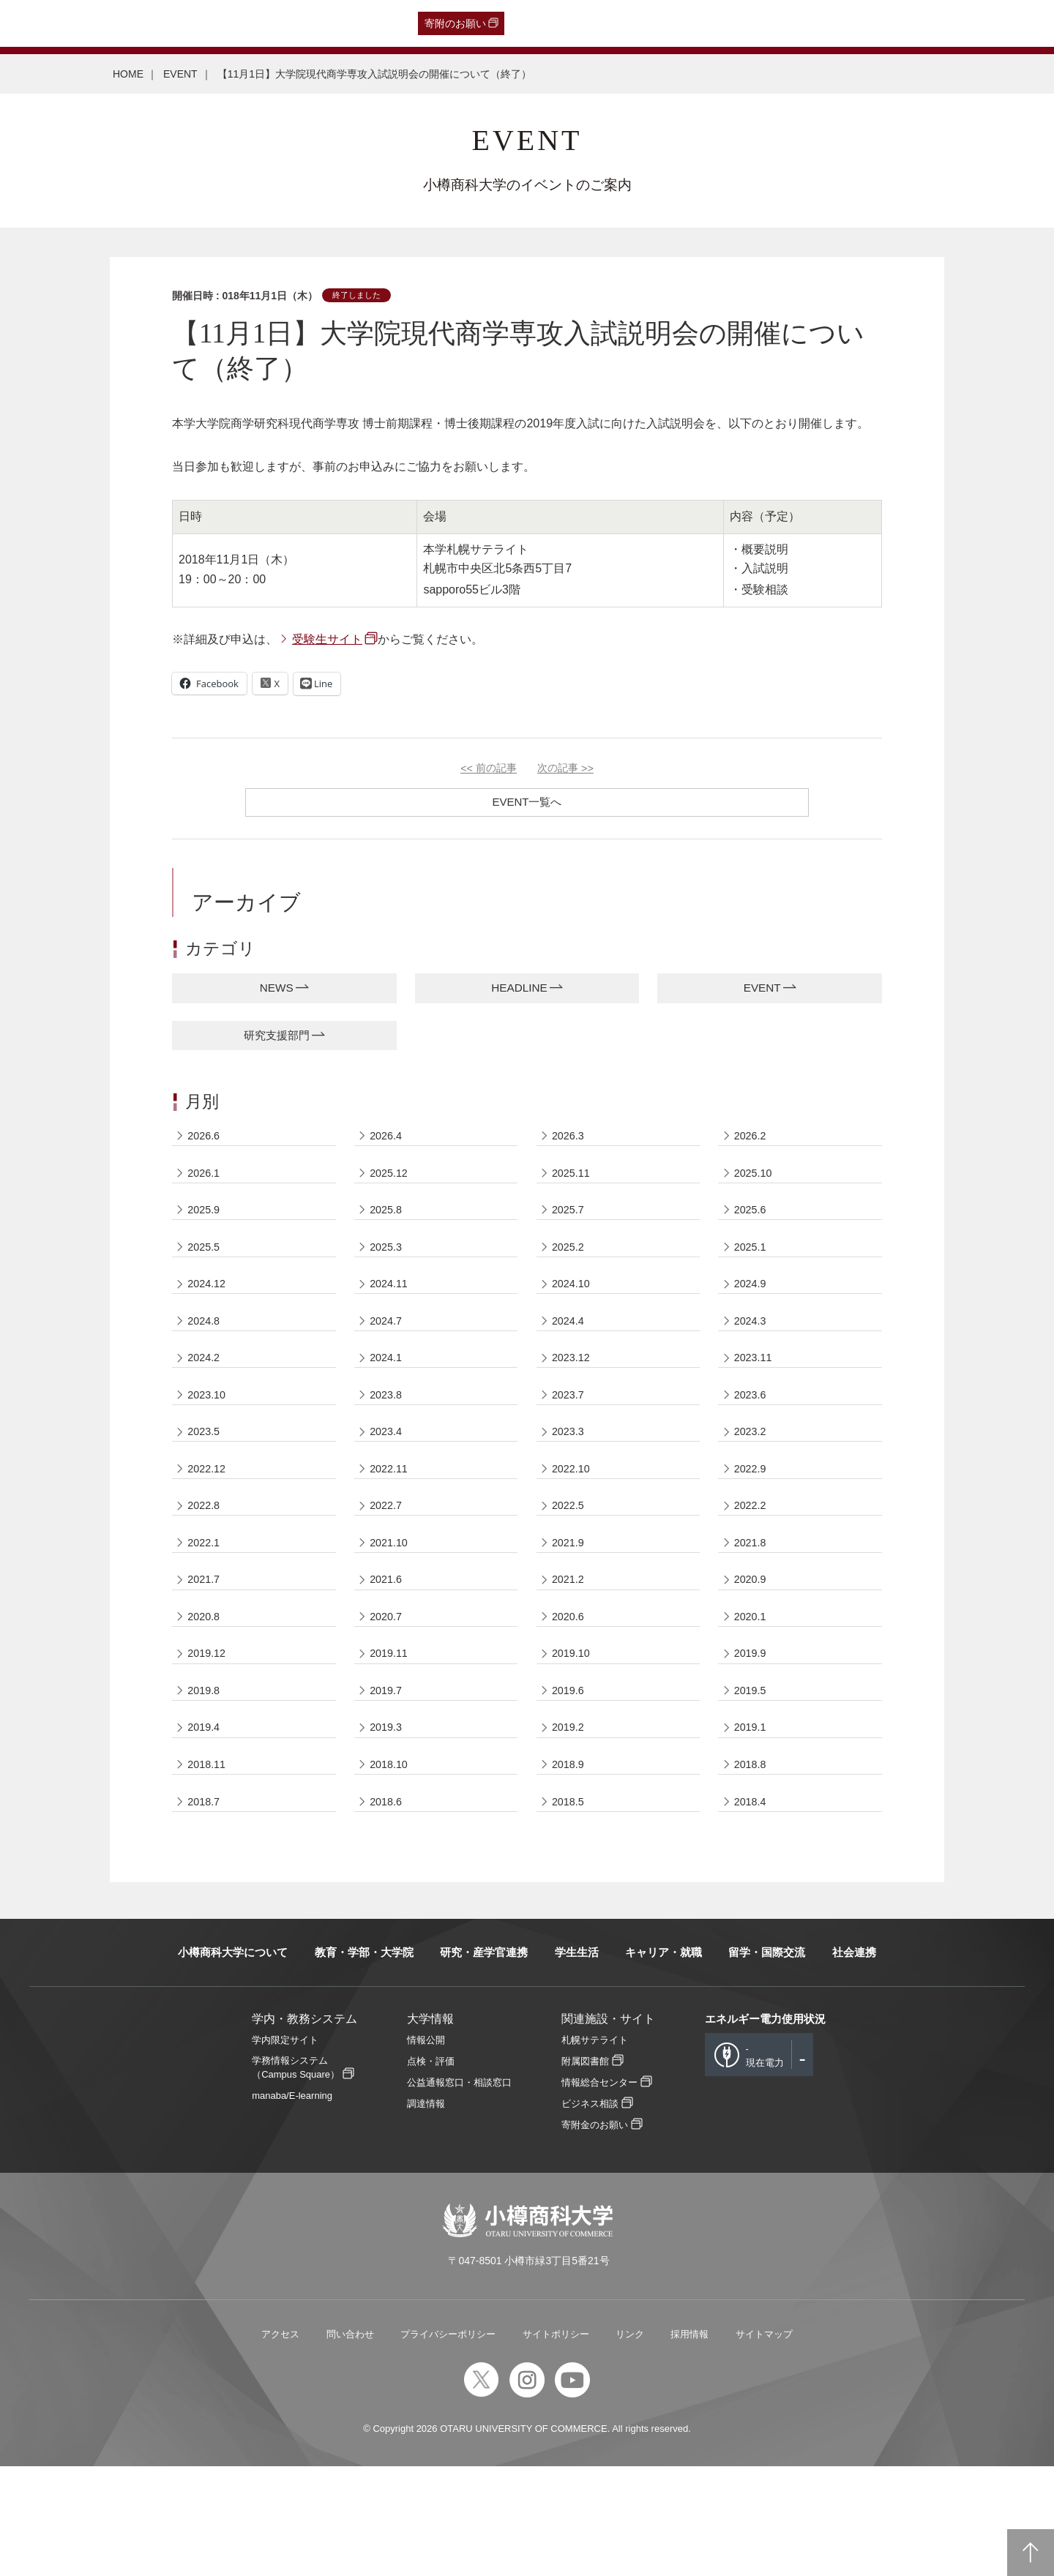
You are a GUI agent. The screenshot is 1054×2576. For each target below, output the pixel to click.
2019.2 (570, 1823)
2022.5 (570, 1568)
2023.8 (388, 1441)
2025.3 (388, 1271)
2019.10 (573, 1738)
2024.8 (206, 1356)
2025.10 (755, 1186)
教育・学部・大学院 (364, 2062)
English (335, 23)
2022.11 (391, 1526)
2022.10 (573, 1526)
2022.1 (206, 1611)
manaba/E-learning (292, 2205)
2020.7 (388, 1696)
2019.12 (209, 1738)
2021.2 (570, 1653)
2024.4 (570, 1356)
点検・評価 (431, 2170)
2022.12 (209, 1526)
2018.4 (752, 1908)
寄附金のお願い (594, 2235)
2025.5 (206, 1271)
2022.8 (206, 1568)
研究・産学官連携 (484, 2062)
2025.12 (391, 1186)
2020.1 (752, 1696)
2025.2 (570, 1271)
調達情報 (426, 2213)
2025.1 (752, 1271)
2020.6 (570, 1696)
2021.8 (752, 1611)
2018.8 (752, 1866)
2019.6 (570, 1781)
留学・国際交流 (766, 2062)
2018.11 (209, 1866)
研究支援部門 (277, 1039)
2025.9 (206, 1229)
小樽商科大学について (233, 2062)
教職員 (290, 23)
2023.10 (209, 1441)
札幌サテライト (594, 2149)
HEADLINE (519, 990)
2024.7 (388, 1356)
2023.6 (752, 1441)
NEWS (276, 990)
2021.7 (206, 1653)
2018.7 (206, 1908)
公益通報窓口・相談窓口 (459, 2192)
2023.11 (755, 1399)
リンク (630, 2443)
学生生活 (577, 2062)
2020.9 (752, 1653)
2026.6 (206, 1144)
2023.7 (570, 1441)
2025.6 (752, 1229)
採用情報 (689, 2443)
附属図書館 (585, 2170)
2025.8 (388, 1229)
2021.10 (391, 1611)
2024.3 (752, 1356)
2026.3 (570, 1144)
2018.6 (388, 1908)
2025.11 (573, 1186)
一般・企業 (151, 23)
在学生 (247, 23)
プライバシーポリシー (448, 2443)
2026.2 (752, 1144)
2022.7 (388, 1568)
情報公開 (426, 2149)
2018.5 (570, 1908)
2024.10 (573, 1314)
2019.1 (752, 1823)
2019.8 (206, 1781)
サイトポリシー (556, 2443)
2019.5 (752, 1781)
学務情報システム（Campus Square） (296, 2177)
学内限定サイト (285, 2149)
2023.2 (752, 1484)
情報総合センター (599, 2192)
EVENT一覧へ (526, 801)
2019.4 (206, 1823)
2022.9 (752, 1526)
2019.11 (391, 1738)
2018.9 (570, 1866)
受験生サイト (327, 639)
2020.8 (206, 1696)
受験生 (42, 23)
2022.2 (752, 1568)
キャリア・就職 (663, 2062)
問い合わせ (350, 2443)
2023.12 (573, 1399)
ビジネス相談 (589, 2213)
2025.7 (570, 1229)
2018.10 (391, 1866)
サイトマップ (764, 2443)
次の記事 (565, 768)
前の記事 (488, 768)
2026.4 (388, 1144)
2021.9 (570, 1611)
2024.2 (206, 1399)
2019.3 (388, 1823)
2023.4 (388, 1484)
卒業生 (98, 23)
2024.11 (391, 1314)
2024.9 (752, 1314)
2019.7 (388, 1781)
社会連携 (854, 2062)
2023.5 (206, 1484)
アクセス (280, 2443)
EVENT (180, 74)
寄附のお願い (455, 23)
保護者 (205, 23)
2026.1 (206, 1186)
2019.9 (752, 1738)
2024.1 (388, 1399)
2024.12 (209, 1314)
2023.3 (570, 1484)
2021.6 (388, 1653)
